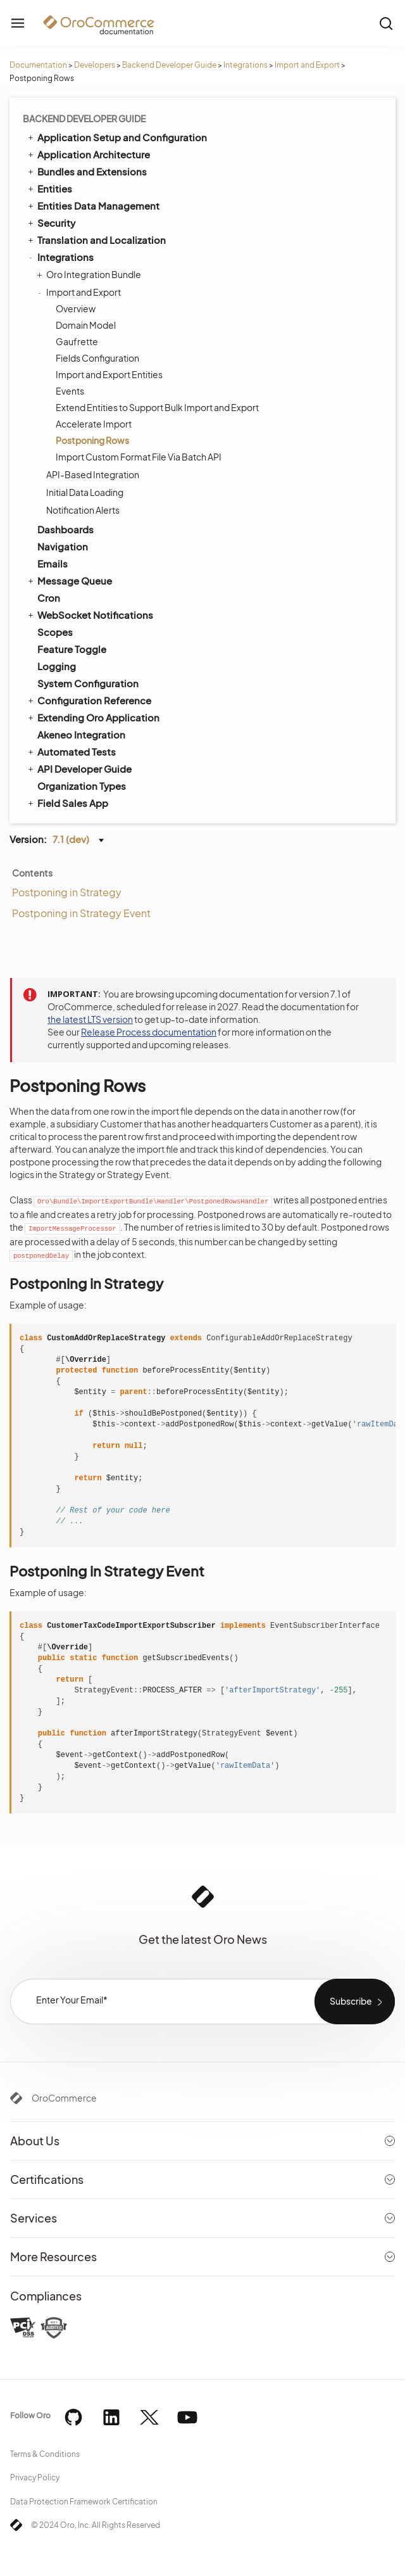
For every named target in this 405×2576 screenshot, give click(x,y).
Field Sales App (67, 802)
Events (70, 391)
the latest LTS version (90, 1019)
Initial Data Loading (84, 492)
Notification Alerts (83, 510)
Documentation (38, 65)
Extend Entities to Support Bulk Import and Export (157, 407)
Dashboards (65, 529)
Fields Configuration (97, 358)
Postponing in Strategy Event (81, 913)
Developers (94, 65)
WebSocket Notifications (89, 614)
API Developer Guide (79, 768)
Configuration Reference (88, 700)
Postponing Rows (92, 440)
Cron (48, 598)
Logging (56, 666)
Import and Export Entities (109, 374)
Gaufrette (77, 341)
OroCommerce (64, 2097)
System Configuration (88, 683)
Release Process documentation (148, 1031)
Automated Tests (71, 751)
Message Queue (69, 580)
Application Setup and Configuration (116, 136)
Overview (76, 308)
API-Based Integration (92, 474)
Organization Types (81, 786)
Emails (52, 563)
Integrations (245, 65)
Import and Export (307, 65)
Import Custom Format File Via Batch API (138, 456)
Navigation (62, 546)
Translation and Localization (96, 239)
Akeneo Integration (81, 734)
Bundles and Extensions (86, 171)
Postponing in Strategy (67, 892)
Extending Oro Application (92, 717)
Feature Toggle (71, 649)
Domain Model (86, 325)
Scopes (55, 632)
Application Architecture (88, 154)
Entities (49, 188)
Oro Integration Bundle (90, 274)
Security (50, 222)
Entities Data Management (92, 205)
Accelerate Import (94, 423)
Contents (32, 873)
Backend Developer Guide (169, 65)
